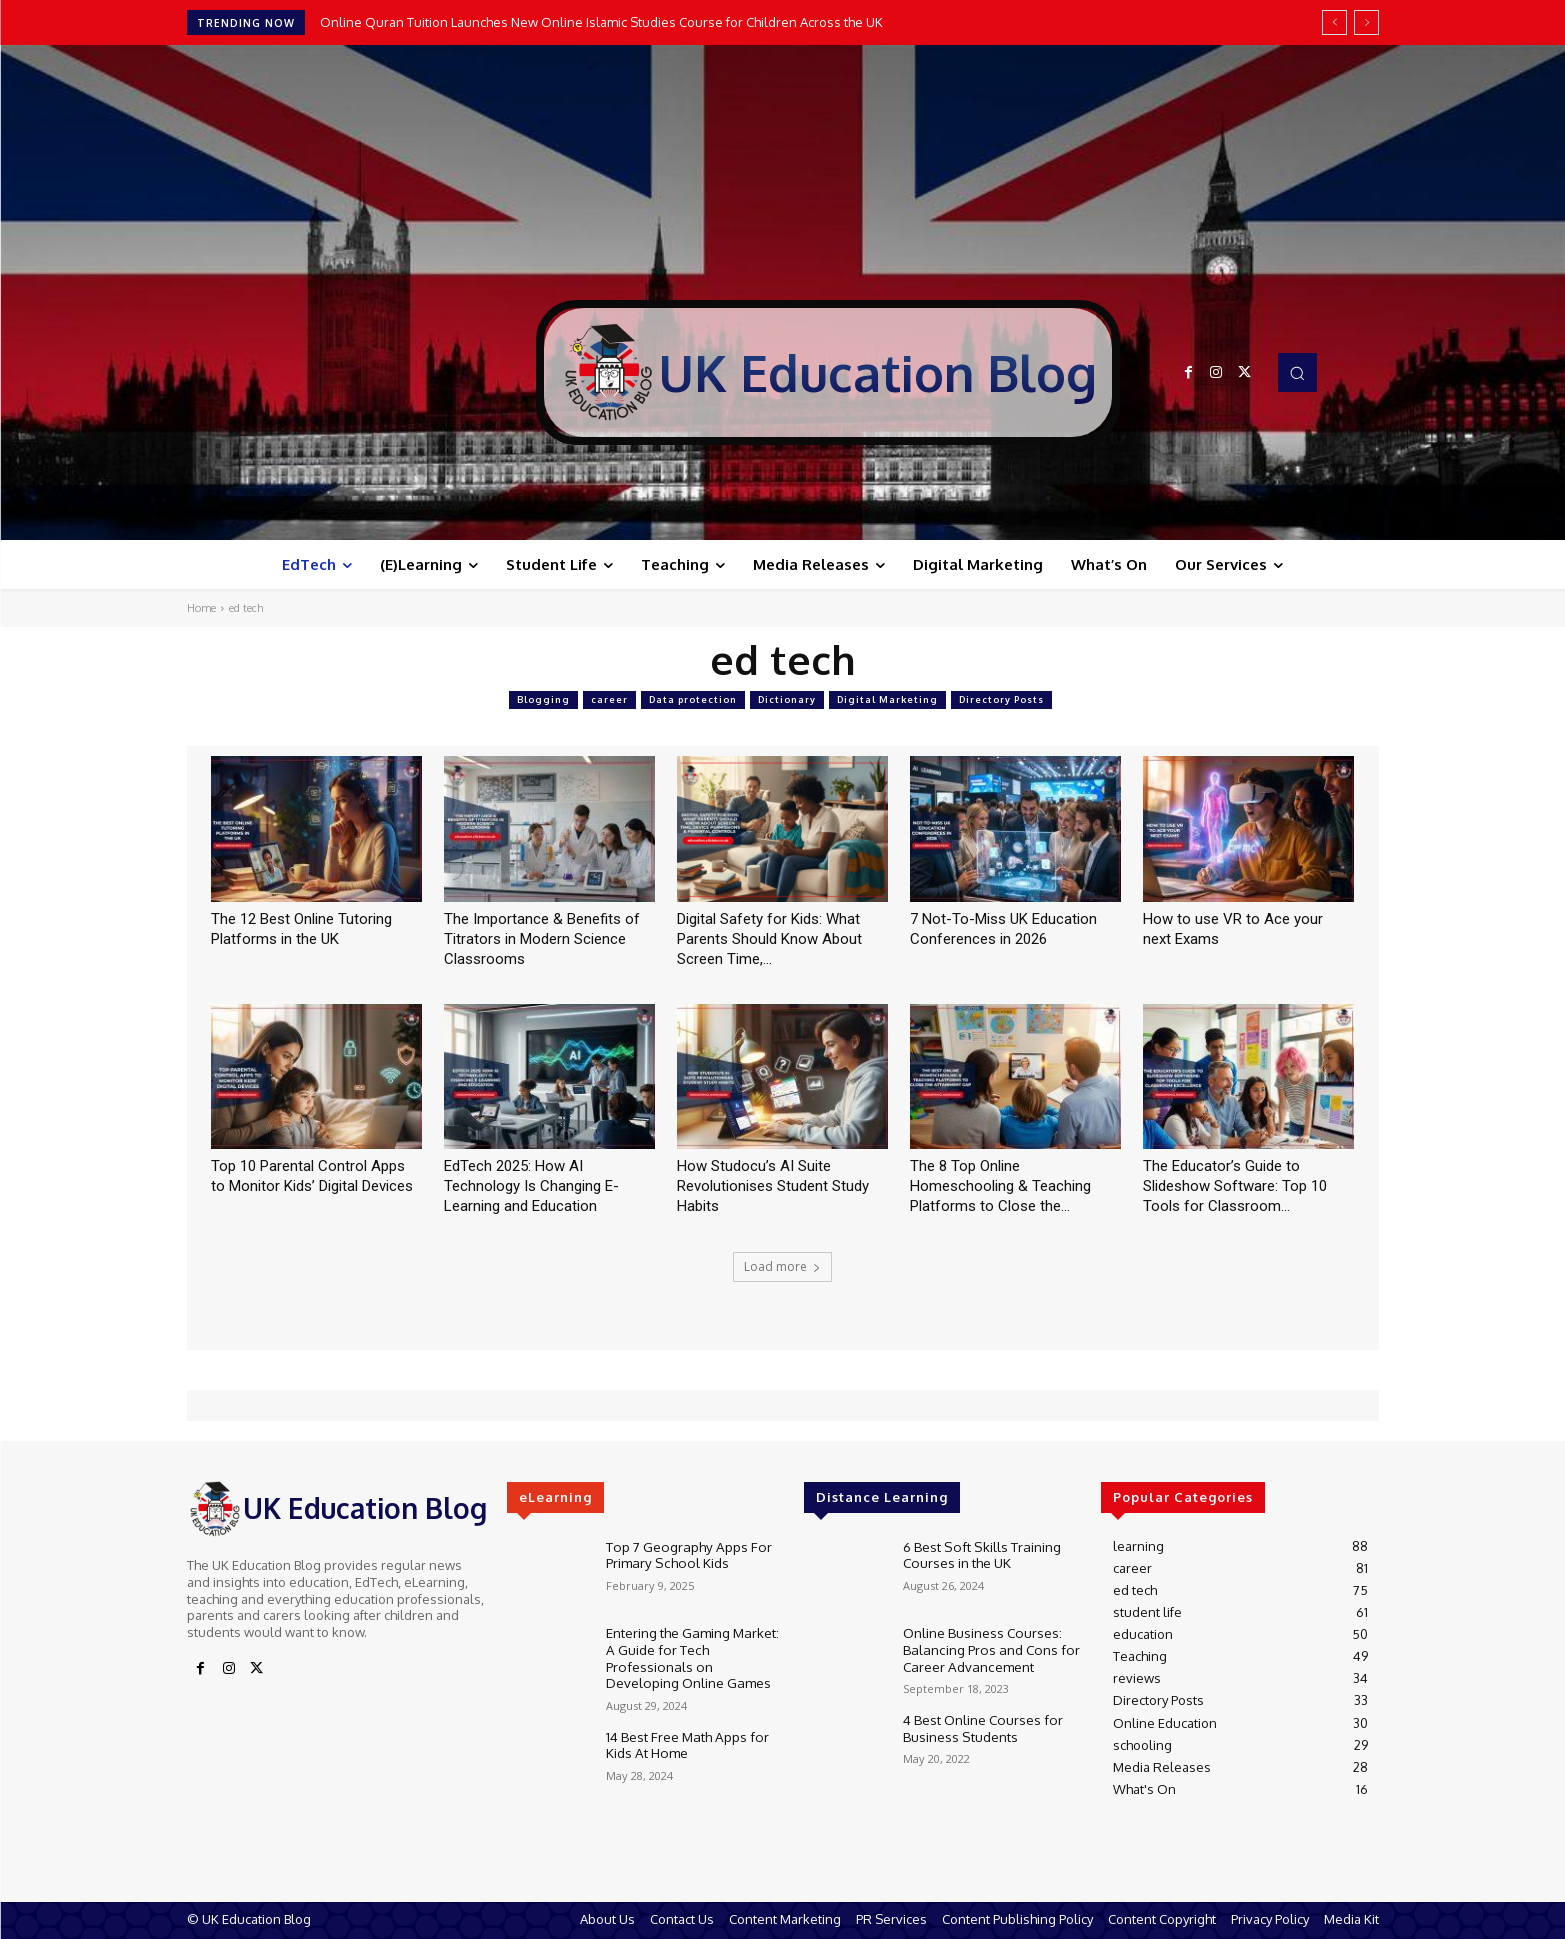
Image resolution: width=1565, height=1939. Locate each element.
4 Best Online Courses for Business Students (981, 1727)
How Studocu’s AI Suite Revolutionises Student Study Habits (773, 1186)
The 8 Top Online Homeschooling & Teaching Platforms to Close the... (1000, 1186)
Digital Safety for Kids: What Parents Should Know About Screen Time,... (769, 939)
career (609, 700)
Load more (782, 1266)
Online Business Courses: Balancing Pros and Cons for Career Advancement (987, 1647)
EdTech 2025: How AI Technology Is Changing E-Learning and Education (531, 1186)
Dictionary (787, 700)
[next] (1366, 22)
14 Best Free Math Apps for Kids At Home (684, 1740)
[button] (1297, 372)
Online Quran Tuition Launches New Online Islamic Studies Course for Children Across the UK (601, 22)
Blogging (543, 700)
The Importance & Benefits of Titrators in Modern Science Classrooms (542, 939)
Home (201, 608)
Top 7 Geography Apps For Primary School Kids (685, 1554)
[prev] (1334, 22)
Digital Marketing (887, 700)
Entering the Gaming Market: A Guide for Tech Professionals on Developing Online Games (694, 1655)
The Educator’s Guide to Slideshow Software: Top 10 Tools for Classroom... (1235, 1186)
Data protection (693, 700)
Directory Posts (1001, 700)
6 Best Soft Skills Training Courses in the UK (979, 1554)
